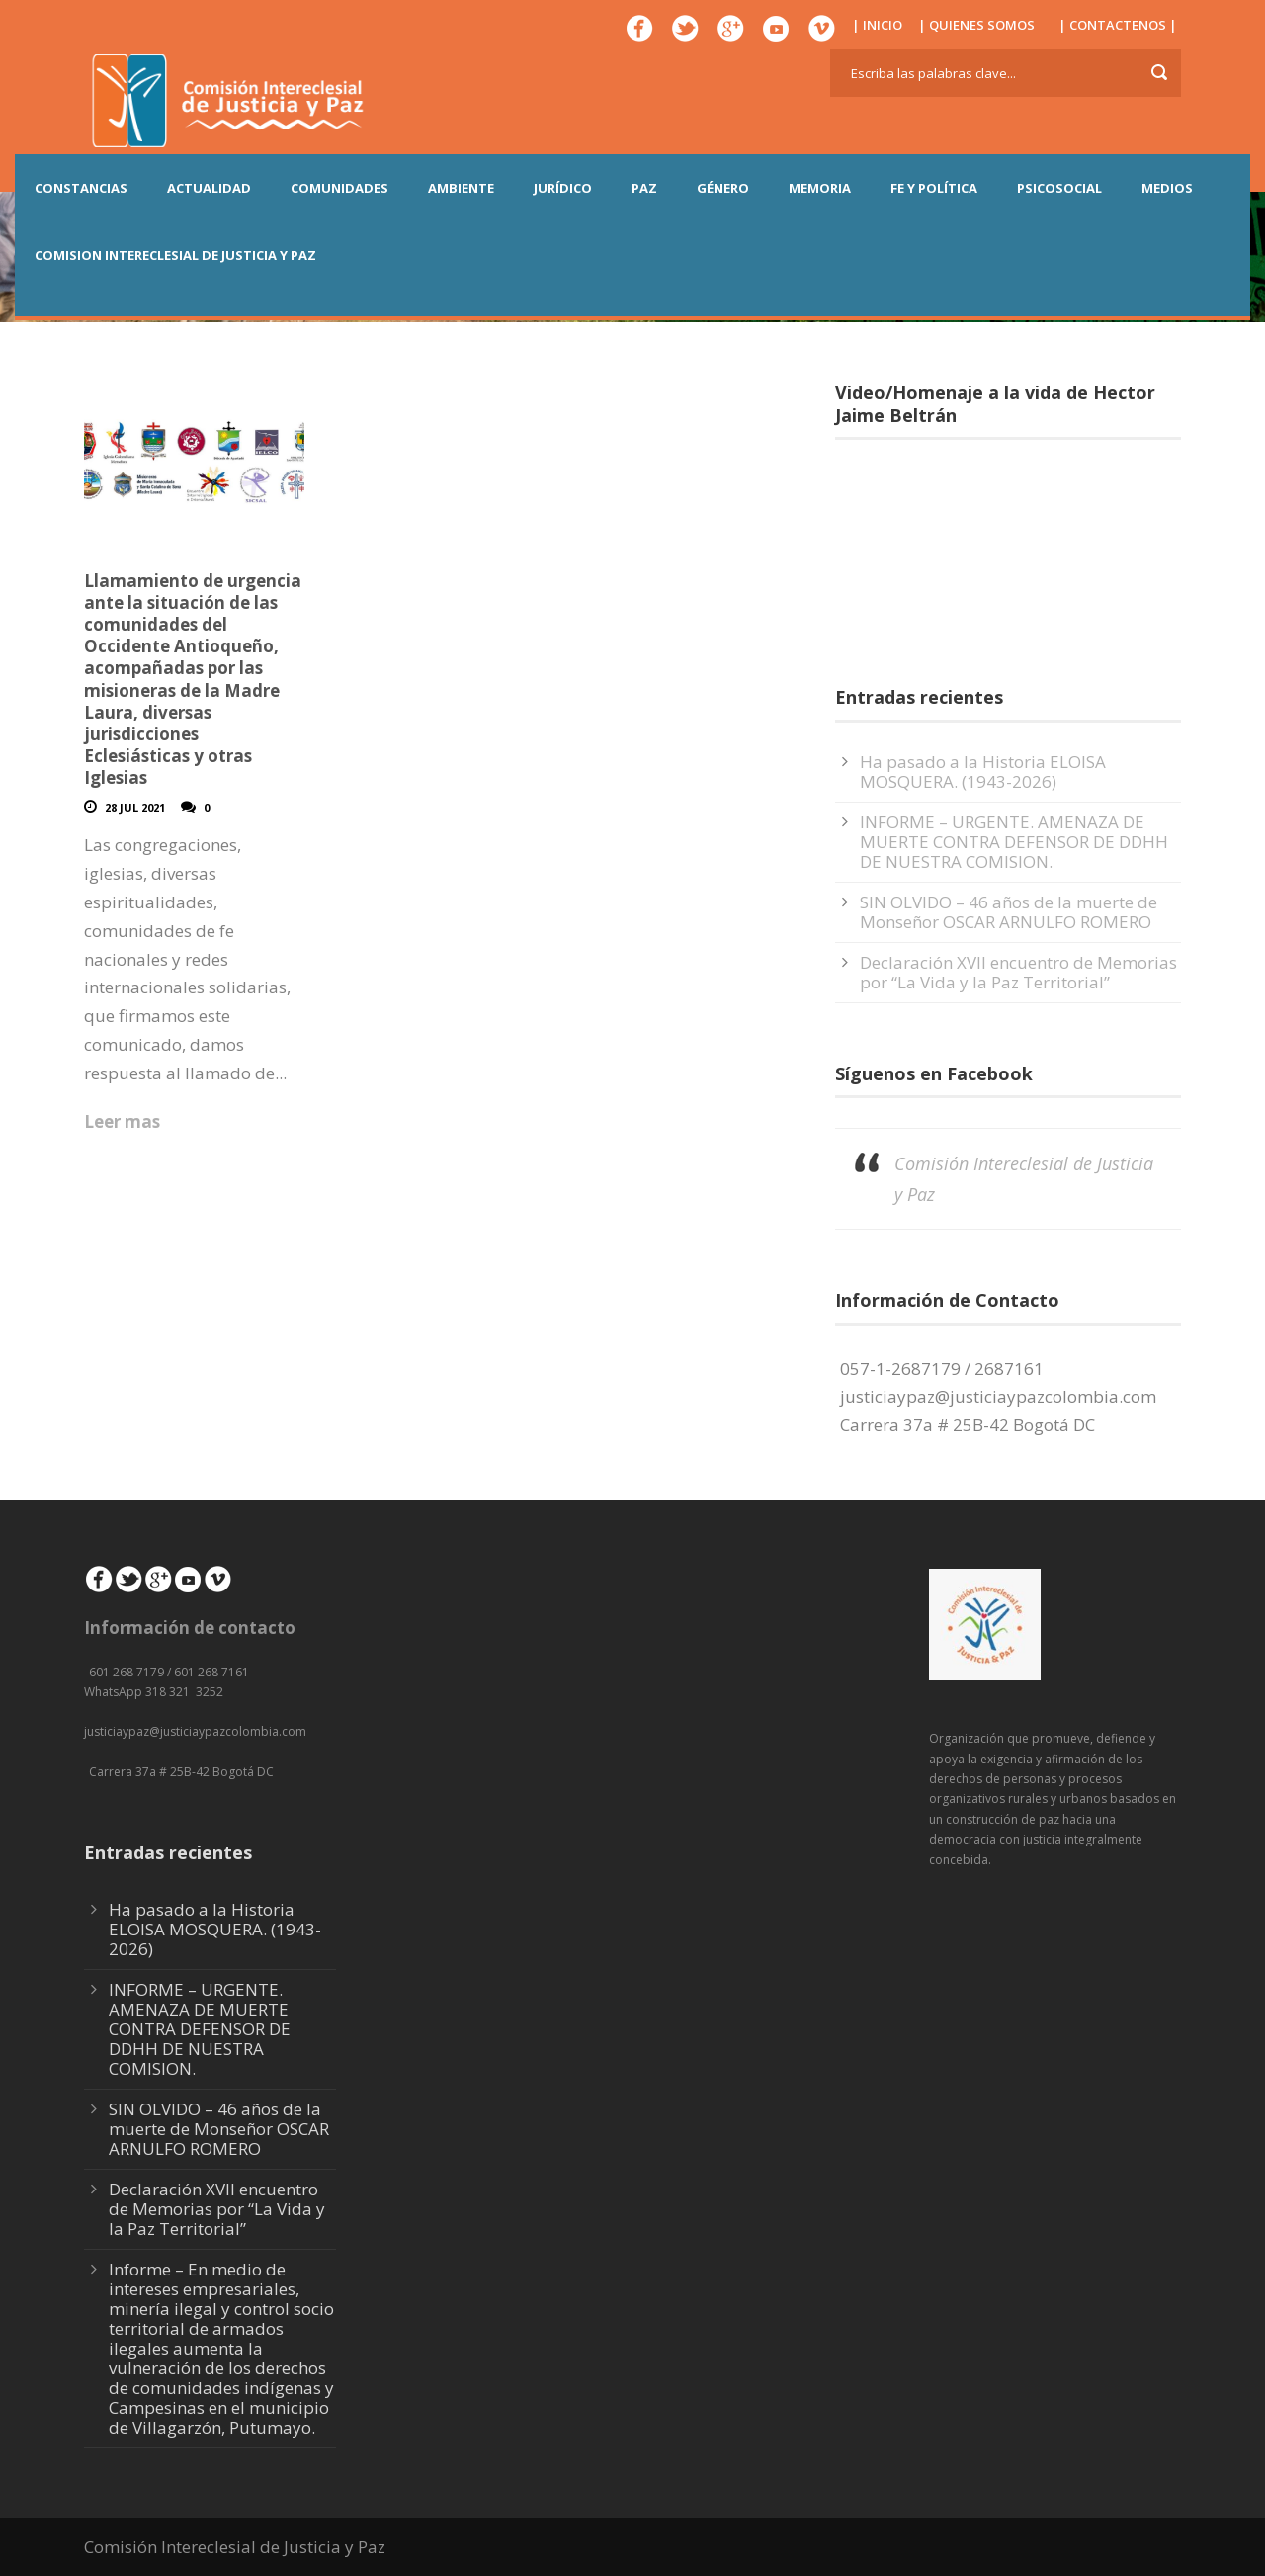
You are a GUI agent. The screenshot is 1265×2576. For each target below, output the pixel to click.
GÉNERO (723, 188)
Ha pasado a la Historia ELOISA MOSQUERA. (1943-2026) (983, 771)
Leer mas (122, 1121)
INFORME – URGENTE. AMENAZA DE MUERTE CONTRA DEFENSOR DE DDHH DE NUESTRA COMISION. (1014, 842)
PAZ (644, 188)
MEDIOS (1167, 188)
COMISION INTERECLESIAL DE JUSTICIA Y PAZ (175, 255)
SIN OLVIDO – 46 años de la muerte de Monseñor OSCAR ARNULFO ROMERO (1008, 912)
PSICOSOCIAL (1059, 188)
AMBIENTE (461, 188)
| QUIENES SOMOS (976, 25)
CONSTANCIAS (81, 188)
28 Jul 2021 (135, 807)
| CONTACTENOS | (1117, 25)
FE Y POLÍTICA (933, 188)
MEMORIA (820, 188)
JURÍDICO (563, 188)
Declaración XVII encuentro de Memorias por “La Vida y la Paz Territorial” (1018, 972)
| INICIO (877, 25)
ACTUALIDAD (209, 188)
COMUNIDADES (339, 188)
